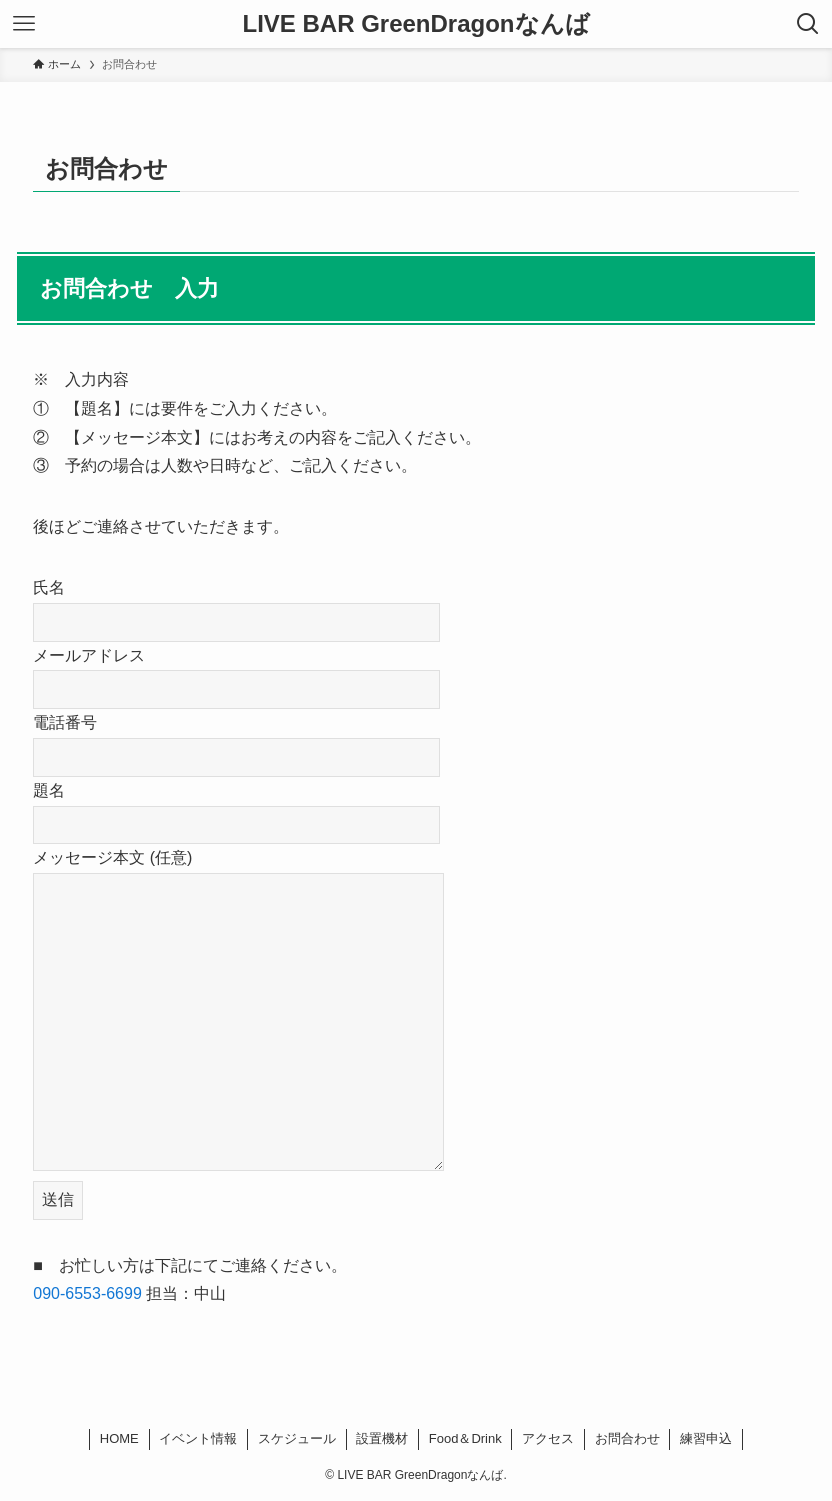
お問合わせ (627, 1438)
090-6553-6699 (87, 1293)
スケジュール (297, 1438)
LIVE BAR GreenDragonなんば (415, 24)
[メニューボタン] (24, 24)
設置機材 (382, 1438)
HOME (119, 1438)
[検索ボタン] (808, 24)
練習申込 (706, 1438)
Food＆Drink (465, 1438)
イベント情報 (198, 1438)
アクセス (548, 1438)
